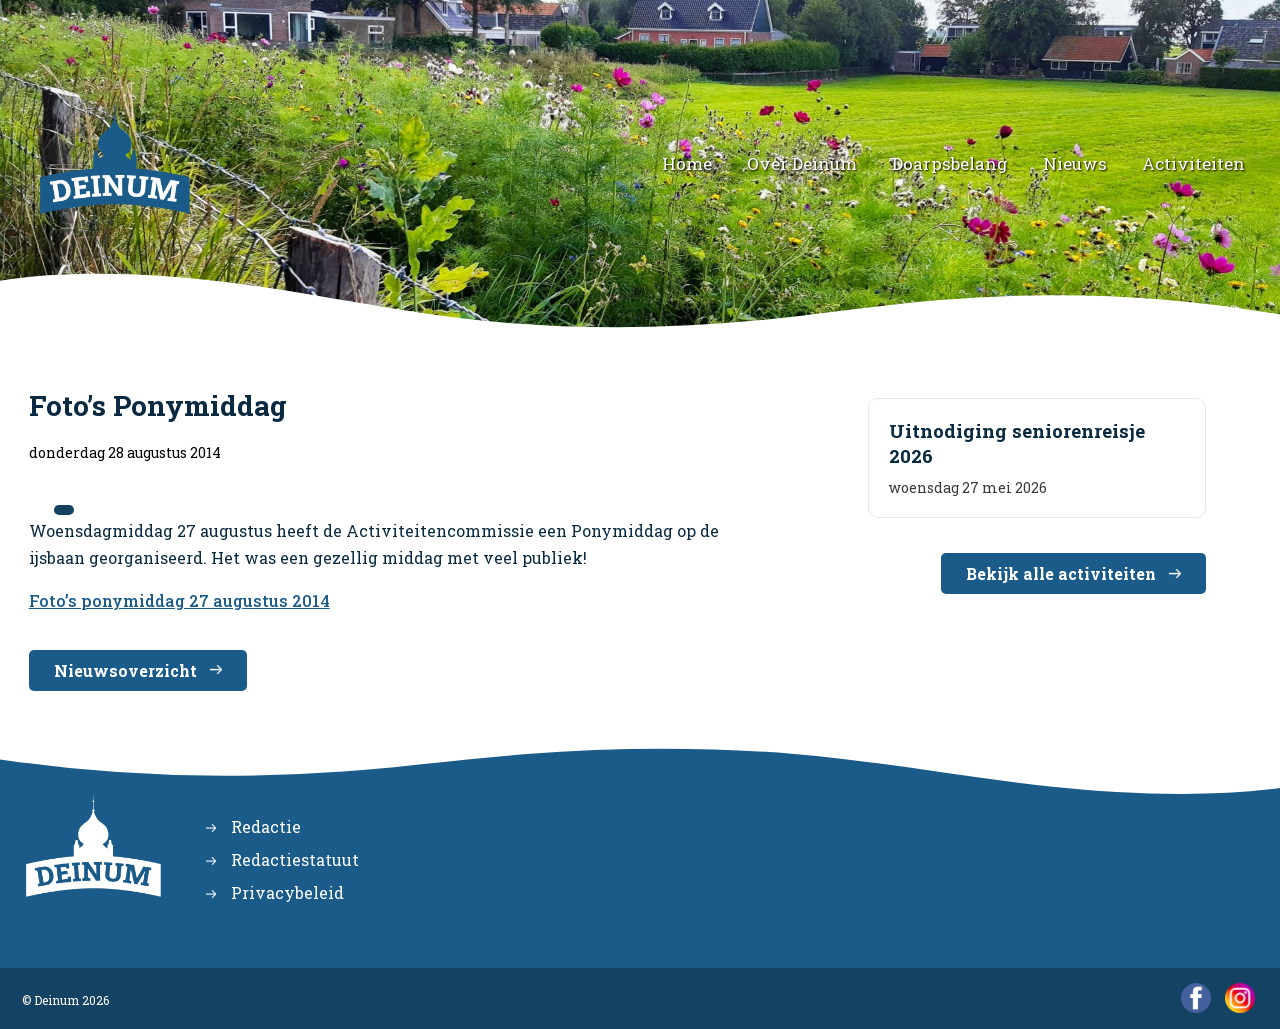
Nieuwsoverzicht (125, 670)
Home (687, 163)
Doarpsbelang (950, 163)
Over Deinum (802, 163)
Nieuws (1075, 163)
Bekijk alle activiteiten (1061, 573)
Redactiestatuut (295, 859)
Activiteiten (1193, 163)
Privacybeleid (287, 892)
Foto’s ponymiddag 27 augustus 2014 (179, 600)
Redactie (266, 826)
